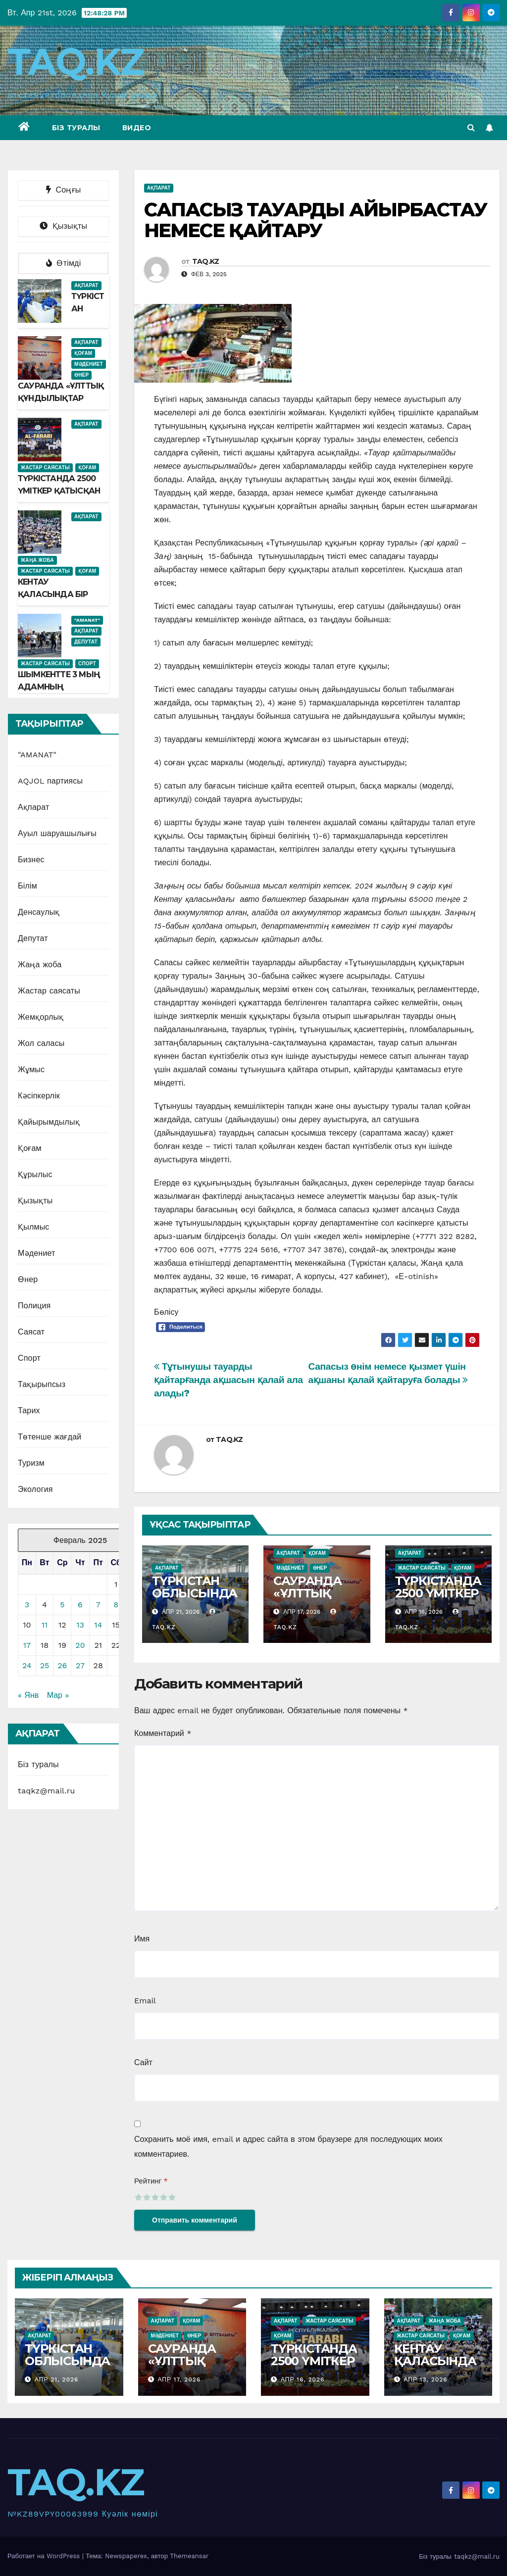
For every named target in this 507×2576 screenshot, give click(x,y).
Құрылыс (35, 1174)
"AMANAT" (87, 620)
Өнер (81, 375)
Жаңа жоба (37, 560)
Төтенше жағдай (49, 1436)
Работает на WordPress (44, 2556)
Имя (142, 1938)
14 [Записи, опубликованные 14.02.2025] (98, 1625)
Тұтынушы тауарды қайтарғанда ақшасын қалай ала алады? (228, 1380)
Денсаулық (39, 912)
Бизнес (31, 859)
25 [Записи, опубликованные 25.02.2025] (45, 1665)
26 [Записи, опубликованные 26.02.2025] (62, 1665)
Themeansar (189, 2556)
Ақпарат (86, 285)
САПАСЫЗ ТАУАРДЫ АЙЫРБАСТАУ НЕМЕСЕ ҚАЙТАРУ (315, 220)
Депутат (86, 641)
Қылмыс (34, 1227)
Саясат (31, 1332)
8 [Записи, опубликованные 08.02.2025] (115, 1604)
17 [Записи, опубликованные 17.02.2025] (27, 1645)
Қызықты (35, 1200)
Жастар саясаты (45, 467)
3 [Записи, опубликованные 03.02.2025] (27, 1604)
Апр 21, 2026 (56, 2379)
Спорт (87, 663)
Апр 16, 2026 (303, 2379)
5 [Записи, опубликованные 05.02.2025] (62, 1604)
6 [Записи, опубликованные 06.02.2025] (80, 1604)
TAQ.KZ (75, 61)
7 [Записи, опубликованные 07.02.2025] (98, 1604)
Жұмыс (31, 1069)
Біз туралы (76, 127)
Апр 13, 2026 (425, 2379)
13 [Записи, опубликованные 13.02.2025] (80, 1625)
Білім (27, 886)
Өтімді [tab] (63, 263)
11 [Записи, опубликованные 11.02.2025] (45, 1625)
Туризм (31, 1463)
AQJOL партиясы (50, 781)
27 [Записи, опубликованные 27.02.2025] (80, 1665)
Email (145, 2000)
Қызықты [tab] (63, 226)
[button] (471, 127)
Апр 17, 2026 (179, 2379)
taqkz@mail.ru (46, 1790)
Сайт (143, 2062)
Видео (137, 127)
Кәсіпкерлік (39, 1095)
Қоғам (83, 353)
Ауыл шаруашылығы (57, 833)
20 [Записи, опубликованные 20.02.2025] (80, 1645)
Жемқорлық (40, 1017)
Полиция (34, 1305)
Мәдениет (88, 364)
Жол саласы (41, 1043)
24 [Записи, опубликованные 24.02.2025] (27, 1665)
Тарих (29, 1410)
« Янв (28, 1695)
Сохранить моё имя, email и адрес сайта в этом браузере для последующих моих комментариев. (288, 2146)
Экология (35, 1489)
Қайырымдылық (49, 1122)
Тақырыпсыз (41, 1384)
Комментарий (162, 1733)
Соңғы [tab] (63, 190)
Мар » (58, 1695)
